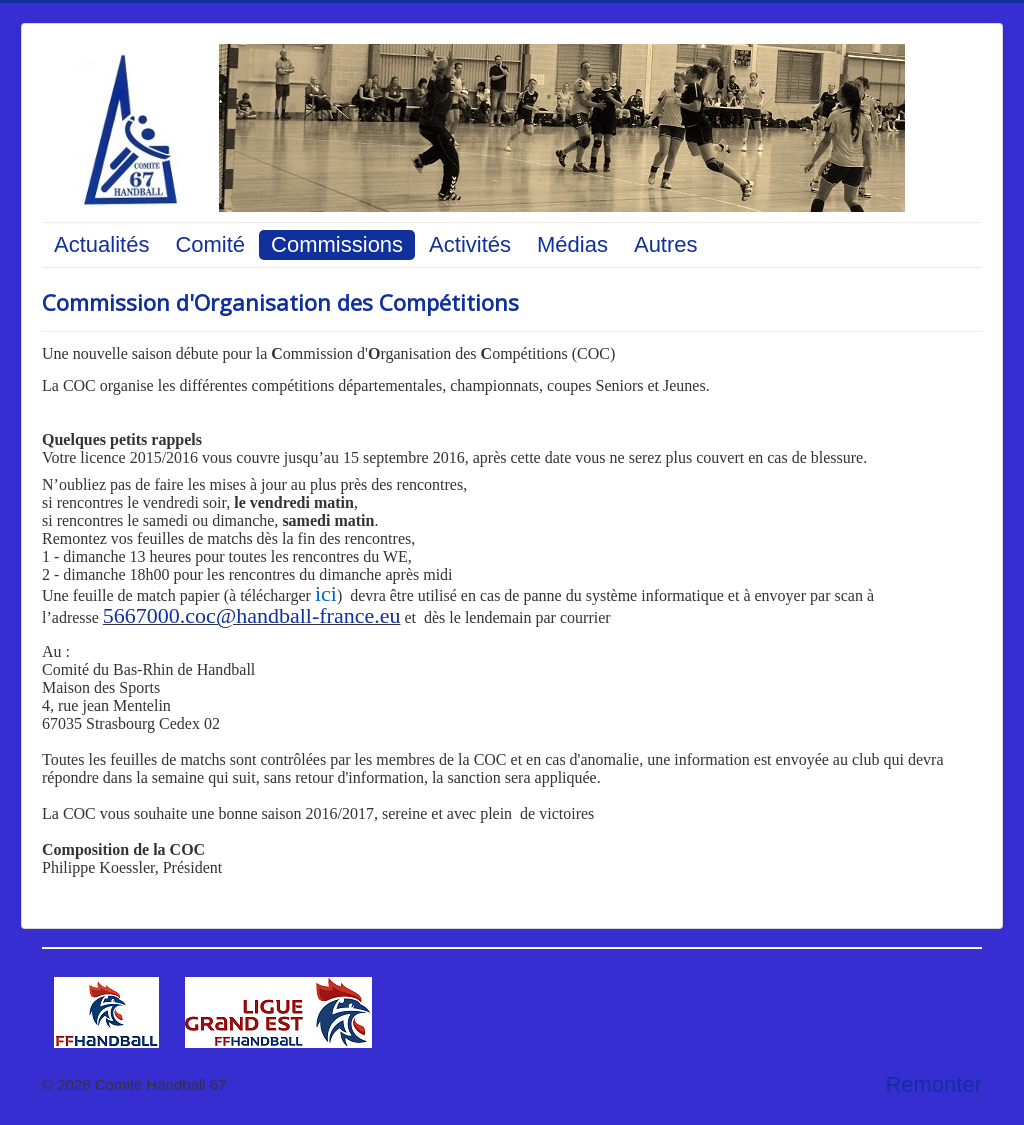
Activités (470, 244)
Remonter (933, 1084)
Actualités (101, 244)
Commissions (337, 244)
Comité (210, 244)
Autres (666, 244)
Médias (572, 244)
